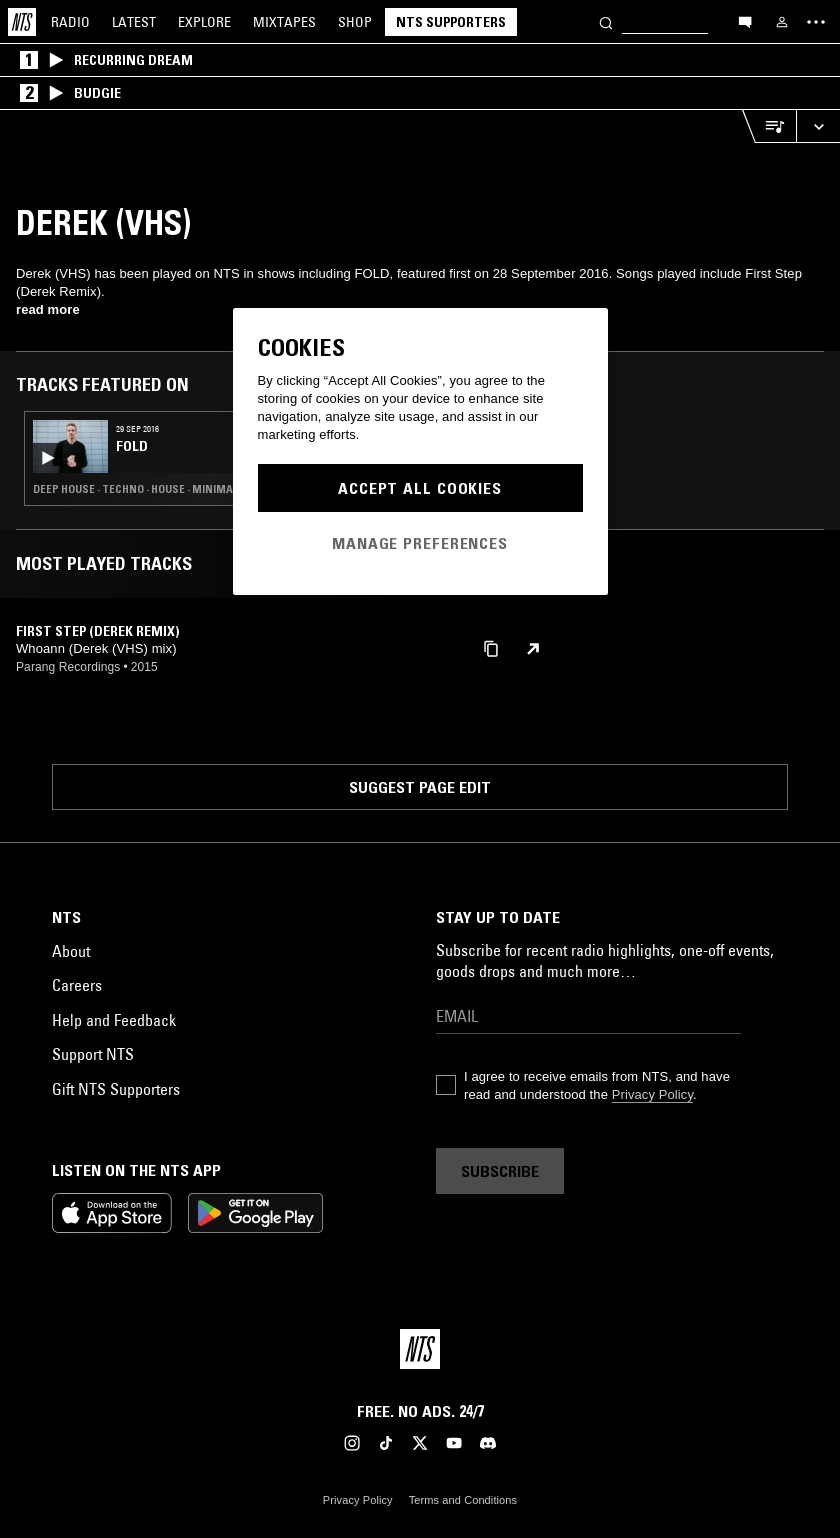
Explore (204, 22)
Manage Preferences (420, 543)
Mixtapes (284, 22)
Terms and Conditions (463, 1500)
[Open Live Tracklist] (769, 126)
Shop (355, 22)
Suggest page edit (420, 787)
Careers (77, 985)
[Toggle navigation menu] (816, 22)
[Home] (22, 22)
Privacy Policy (652, 1094)
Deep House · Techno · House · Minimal (135, 489)
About (71, 951)
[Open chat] (745, 21)
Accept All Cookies (420, 488)
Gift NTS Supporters (116, 1089)
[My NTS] (782, 22)
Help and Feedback (114, 1020)
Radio (70, 22)
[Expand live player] (818, 126)
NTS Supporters (451, 22)
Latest (134, 22)
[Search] (606, 21)
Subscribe (500, 1171)
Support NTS (93, 1054)
